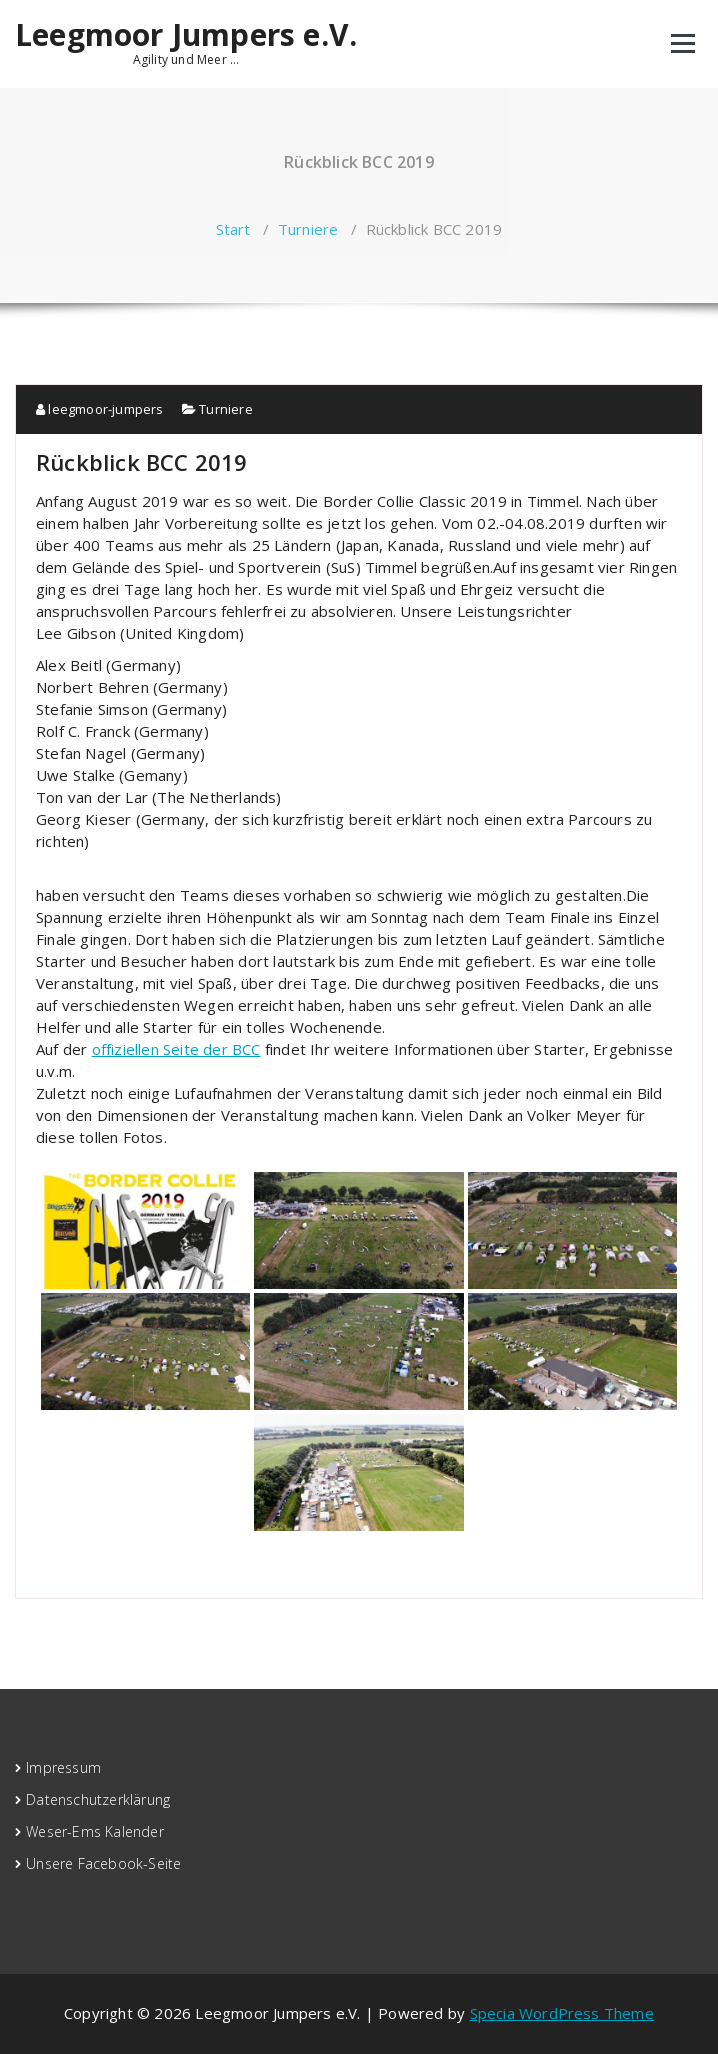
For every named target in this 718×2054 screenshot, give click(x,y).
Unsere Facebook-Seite (103, 1863)
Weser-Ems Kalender (95, 1831)
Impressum (63, 1767)
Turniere (308, 229)
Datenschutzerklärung (98, 1799)
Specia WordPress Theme (562, 2013)
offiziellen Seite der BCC (176, 1049)
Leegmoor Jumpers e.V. (186, 35)
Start (233, 229)
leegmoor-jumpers (100, 409)
